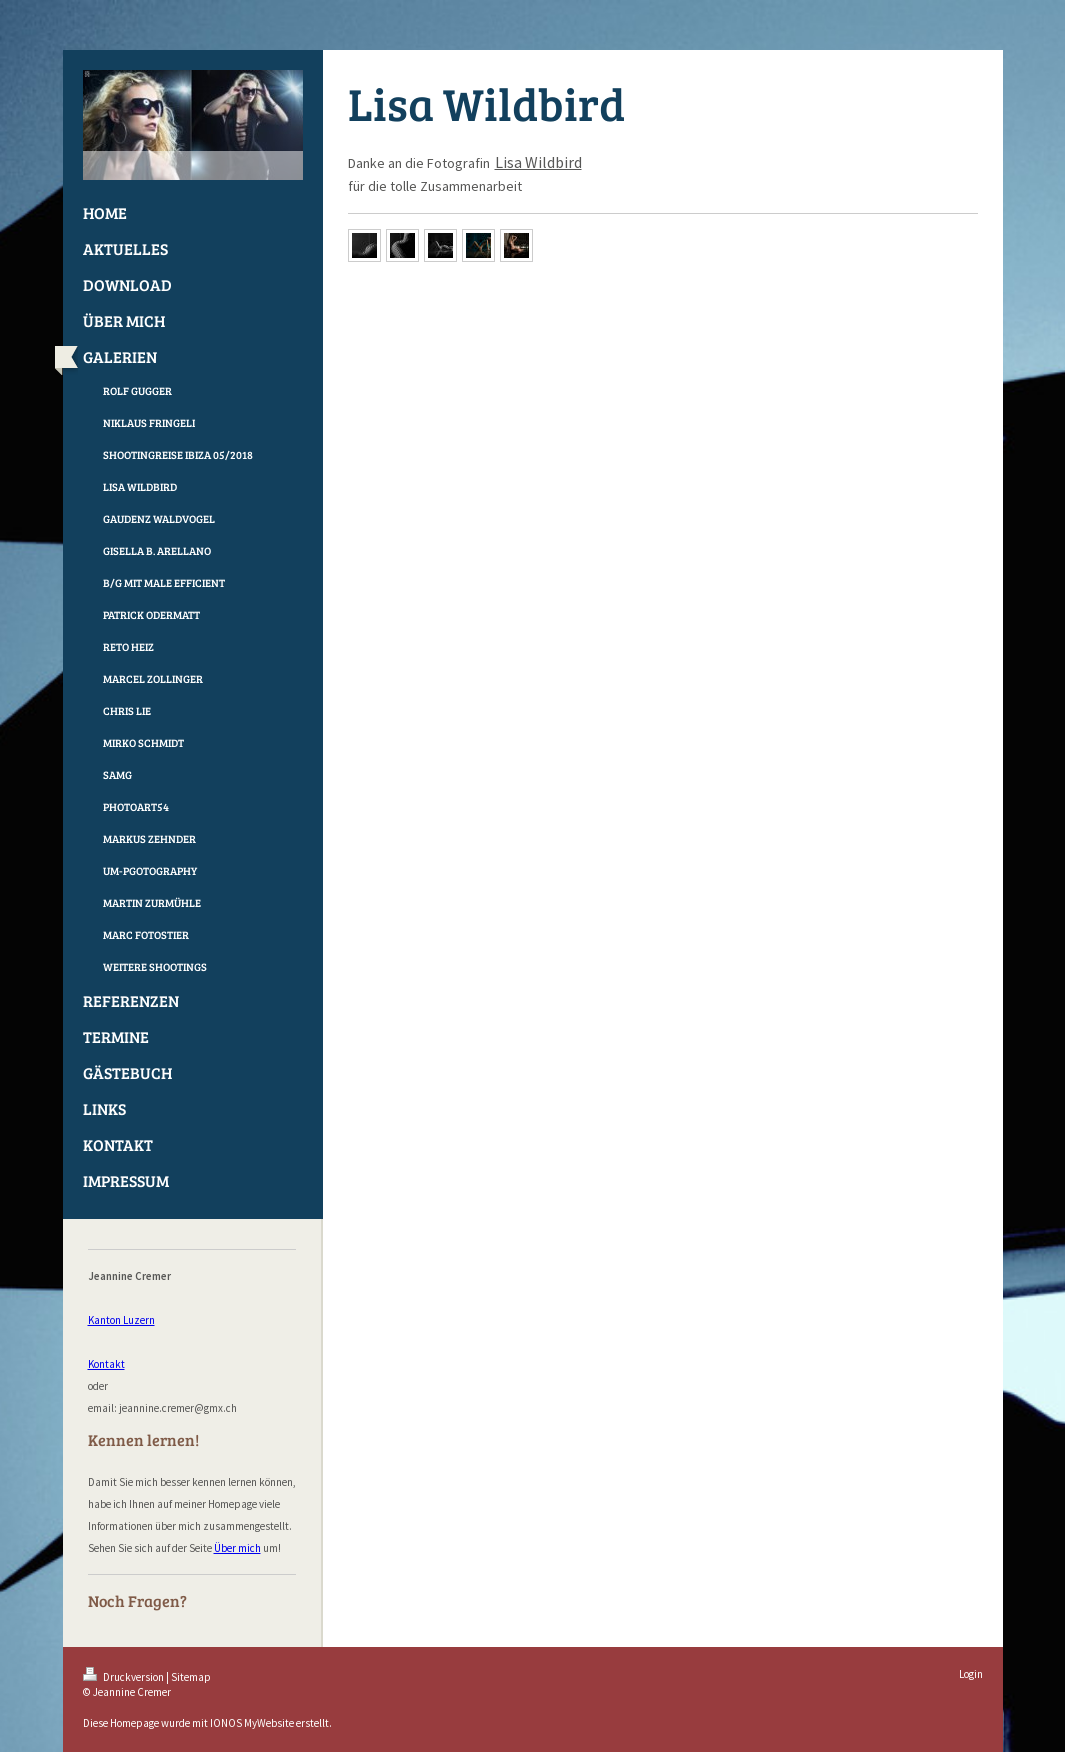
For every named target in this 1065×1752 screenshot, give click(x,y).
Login (971, 1674)
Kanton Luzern (121, 1320)
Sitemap (191, 1677)
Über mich (237, 1548)
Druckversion (124, 1677)
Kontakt (106, 1364)
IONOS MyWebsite (252, 1723)
